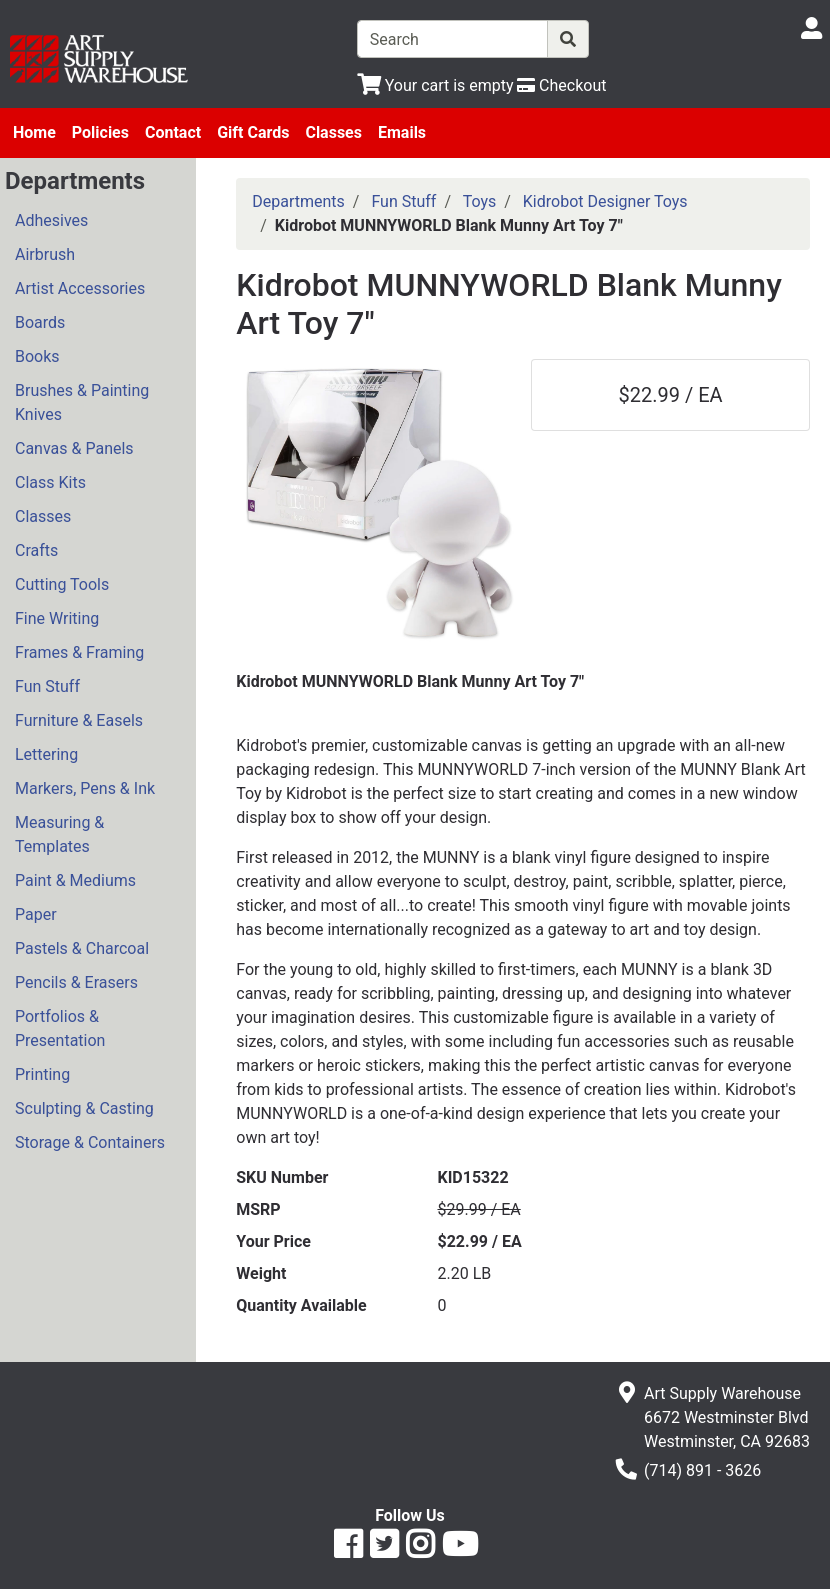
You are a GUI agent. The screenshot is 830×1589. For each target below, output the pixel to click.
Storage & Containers (90, 1142)
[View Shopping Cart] (435, 85)
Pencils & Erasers (76, 982)
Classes (333, 132)
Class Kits (50, 482)
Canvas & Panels (74, 448)
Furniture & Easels (79, 720)
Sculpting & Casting (84, 1108)
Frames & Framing (79, 652)
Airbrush (45, 254)
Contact (173, 132)
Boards (40, 322)
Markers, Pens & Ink (85, 788)
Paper (36, 914)
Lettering (46, 754)
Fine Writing (57, 618)
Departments (298, 201)
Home (34, 132)
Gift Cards (253, 132)
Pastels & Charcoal (82, 948)
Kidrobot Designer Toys (605, 201)
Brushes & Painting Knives (82, 402)
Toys (480, 201)
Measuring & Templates (59, 834)
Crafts (36, 550)
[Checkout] (561, 85)
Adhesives (51, 220)
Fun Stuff (47, 686)
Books (37, 356)
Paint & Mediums (75, 880)
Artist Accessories (80, 288)
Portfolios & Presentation (60, 1028)
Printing (42, 1074)
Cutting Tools (62, 584)
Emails (402, 132)
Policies (100, 132)
